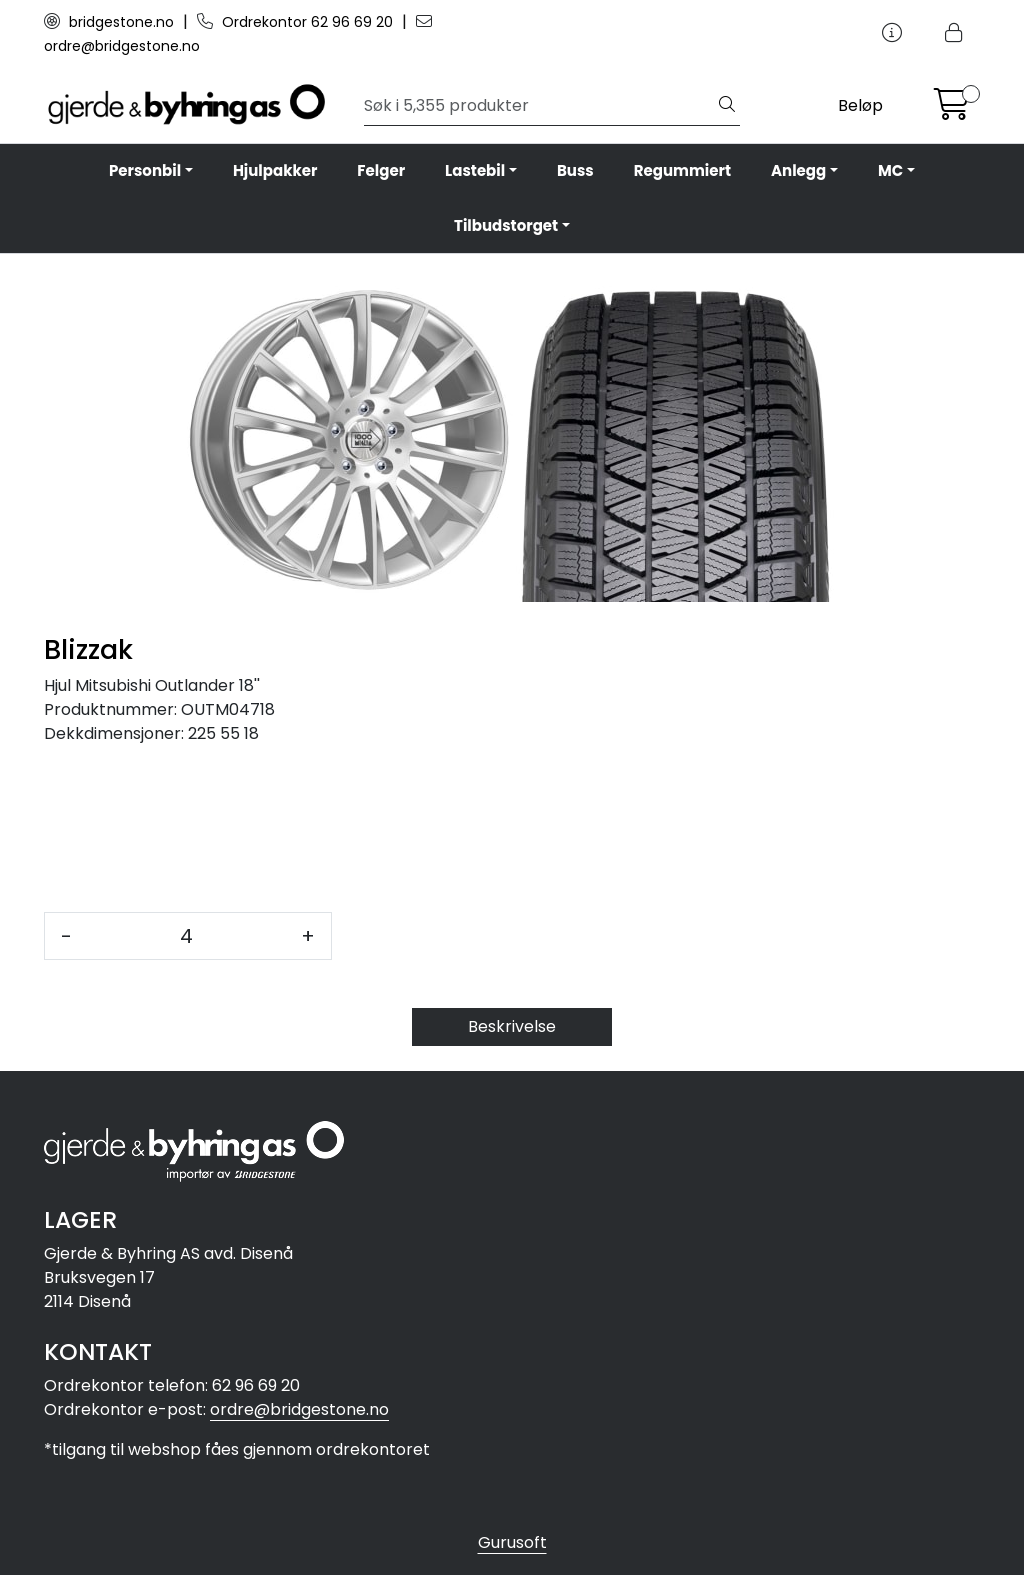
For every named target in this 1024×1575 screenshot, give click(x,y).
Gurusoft (512, 1542)
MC (890, 170)
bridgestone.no (111, 22)
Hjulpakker (275, 170)
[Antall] (186, 936)
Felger (381, 170)
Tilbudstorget (506, 225)
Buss (575, 170)
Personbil (145, 170)
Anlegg (798, 170)
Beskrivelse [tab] (512, 1026)
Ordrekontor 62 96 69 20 (297, 22)
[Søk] (539, 106)
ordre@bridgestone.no (299, 1409)
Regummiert (682, 170)
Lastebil (475, 170)
